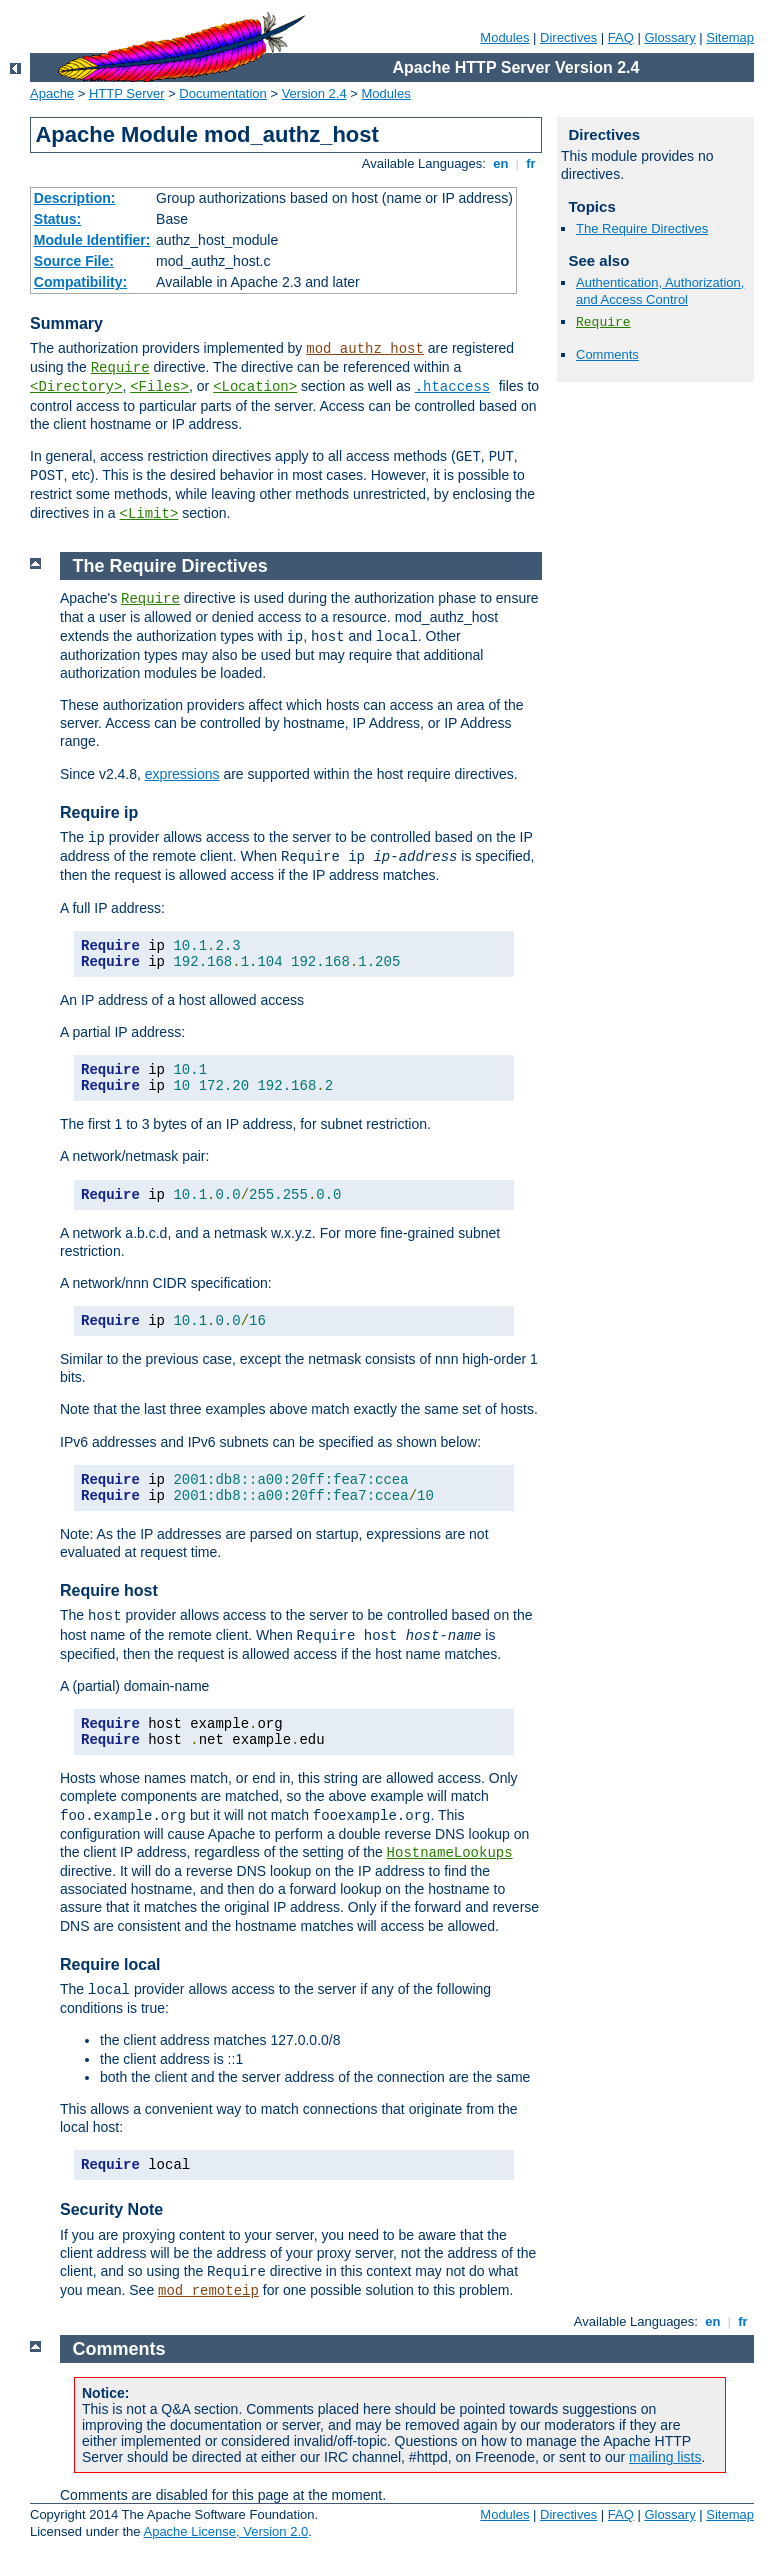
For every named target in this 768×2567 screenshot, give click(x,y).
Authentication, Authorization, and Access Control (660, 291)
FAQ (621, 37)
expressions (182, 774)
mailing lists (665, 2457)
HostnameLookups (450, 1853)
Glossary (669, 37)
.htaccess (453, 387)
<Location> (255, 387)
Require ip (99, 812)
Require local (110, 1964)
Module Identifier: (92, 240)
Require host (109, 1590)
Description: (75, 198)
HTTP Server (127, 93)
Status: (57, 219)
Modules (504, 37)
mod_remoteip (208, 2291)
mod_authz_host (365, 349)
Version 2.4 (314, 93)
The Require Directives (642, 228)
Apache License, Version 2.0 (225, 2531)
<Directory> (76, 387)
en (501, 163)
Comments (607, 354)
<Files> (159, 387)
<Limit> (148, 514)
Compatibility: (80, 282)
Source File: (74, 261)
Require (120, 368)
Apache (52, 93)
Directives (568, 37)
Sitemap (730, 37)
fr (531, 163)
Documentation (222, 93)
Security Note (111, 2209)
